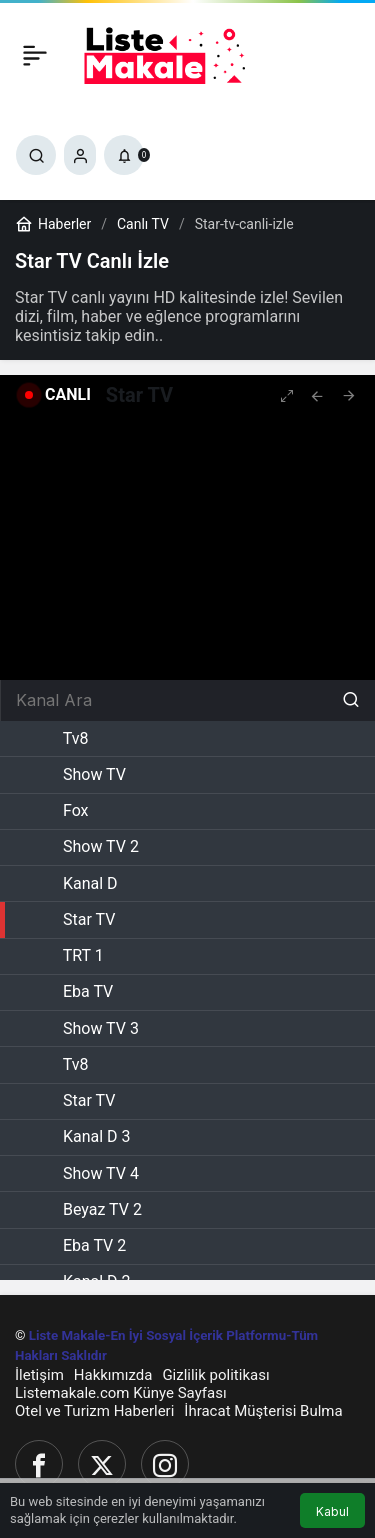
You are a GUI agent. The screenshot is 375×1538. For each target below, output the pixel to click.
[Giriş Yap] (80, 155)
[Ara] (36, 155)
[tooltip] (317, 395)
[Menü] (35, 55)
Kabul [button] (332, 1511)
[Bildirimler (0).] (124, 155)
